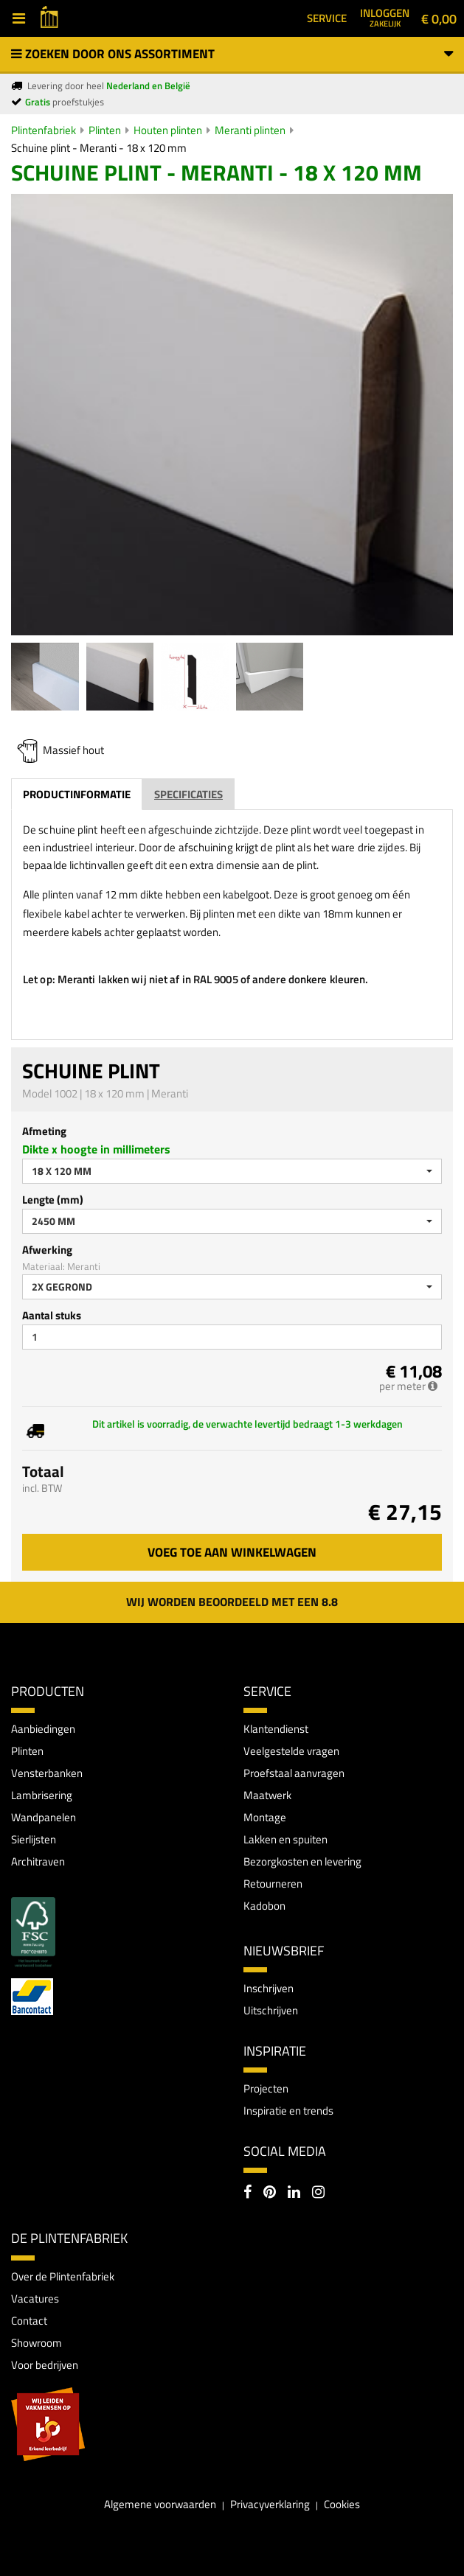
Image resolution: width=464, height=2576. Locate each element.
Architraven (38, 1861)
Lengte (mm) (52, 1199)
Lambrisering (41, 1795)
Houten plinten (168, 130)
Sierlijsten (33, 1839)
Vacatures (35, 2298)
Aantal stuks (51, 1315)
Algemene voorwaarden (160, 2504)
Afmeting (44, 1131)
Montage (264, 1817)
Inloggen (384, 16)
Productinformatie (77, 794)
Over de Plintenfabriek (62, 2276)
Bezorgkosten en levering (302, 1861)
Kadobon (264, 1905)
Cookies (342, 2504)
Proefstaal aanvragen (293, 1773)
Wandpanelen (43, 1817)
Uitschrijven (270, 2010)
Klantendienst (275, 1728)
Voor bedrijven (44, 2364)
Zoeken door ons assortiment (232, 53)
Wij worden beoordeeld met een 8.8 (232, 1601)
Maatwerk (267, 1795)
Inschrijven (268, 1988)
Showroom (36, 2342)
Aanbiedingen (43, 1728)
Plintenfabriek (43, 130)
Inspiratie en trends (288, 2110)
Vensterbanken (47, 1773)
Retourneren (272, 1883)
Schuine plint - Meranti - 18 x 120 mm (99, 147)
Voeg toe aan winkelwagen (232, 1552)
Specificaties (188, 794)
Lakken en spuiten (285, 1839)
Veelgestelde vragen (291, 1750)
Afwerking (47, 1249)
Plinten (105, 130)
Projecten (265, 2088)
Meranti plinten (250, 130)
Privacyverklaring (270, 2504)
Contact (29, 2320)
